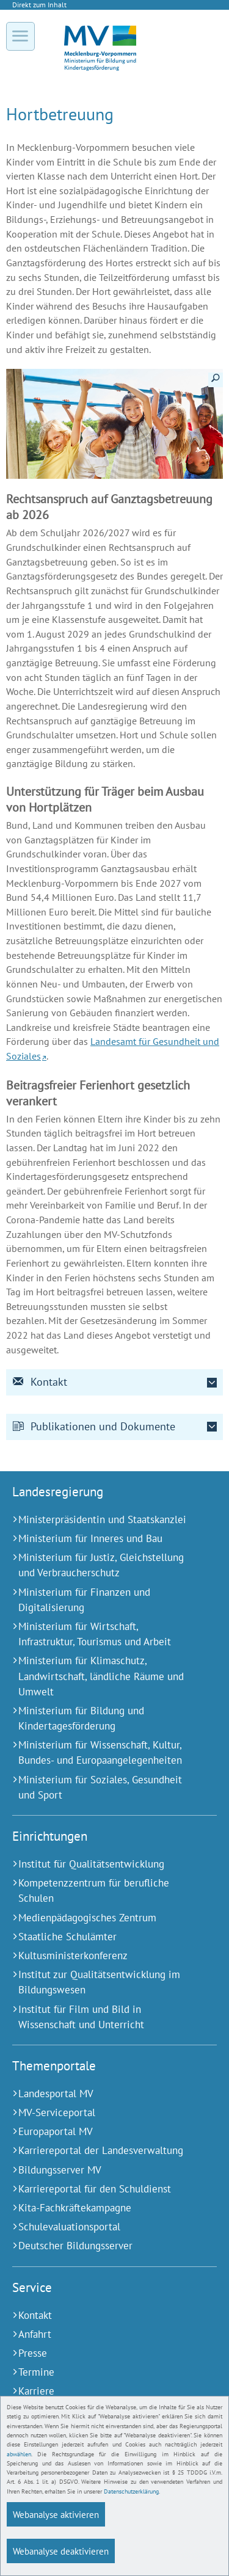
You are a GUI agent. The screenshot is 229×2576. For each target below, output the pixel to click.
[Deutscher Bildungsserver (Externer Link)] (99, 2246)
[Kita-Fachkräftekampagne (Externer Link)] (99, 2208)
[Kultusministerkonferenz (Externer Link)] (99, 1955)
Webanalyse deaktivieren (61, 2551)
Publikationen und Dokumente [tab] (93, 1426)
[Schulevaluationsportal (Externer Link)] (99, 2227)
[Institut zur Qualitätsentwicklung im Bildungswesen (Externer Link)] (99, 1982)
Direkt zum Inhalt (39, 4)
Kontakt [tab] (39, 1382)
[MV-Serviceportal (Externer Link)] (99, 2112)
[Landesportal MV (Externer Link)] (99, 2093)
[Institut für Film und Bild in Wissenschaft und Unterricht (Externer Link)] (99, 2017)
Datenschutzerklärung (131, 2491)
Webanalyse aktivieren (56, 2514)
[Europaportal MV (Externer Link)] (99, 2131)
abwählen (19, 2454)
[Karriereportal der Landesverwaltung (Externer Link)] (99, 2150)
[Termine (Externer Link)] (99, 2372)
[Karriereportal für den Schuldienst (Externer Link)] (99, 2189)
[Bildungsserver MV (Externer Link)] (99, 2170)
